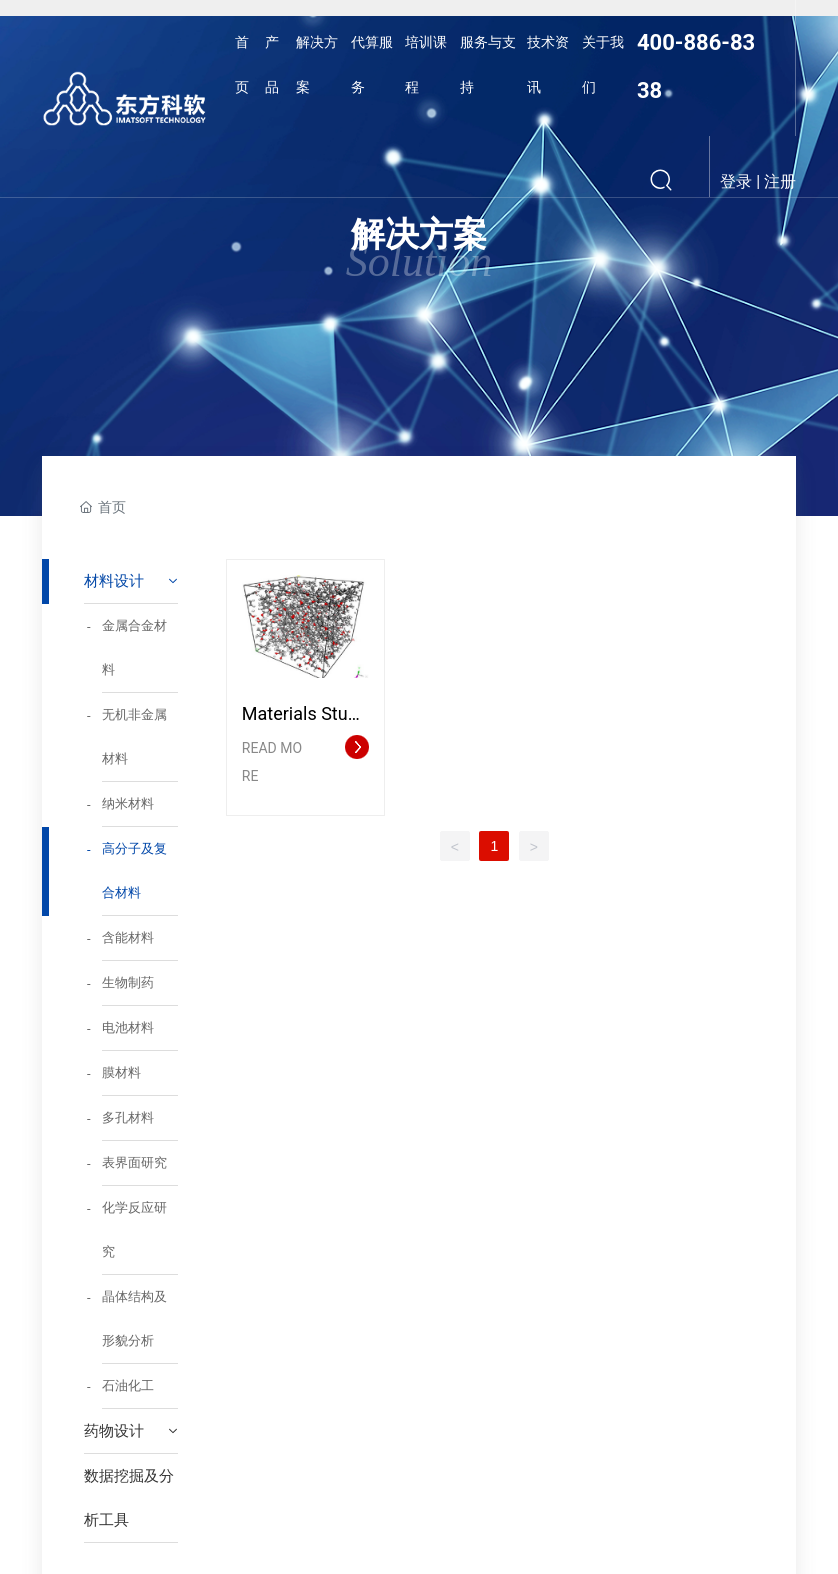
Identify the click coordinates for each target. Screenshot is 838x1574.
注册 (780, 181)
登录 (738, 181)
